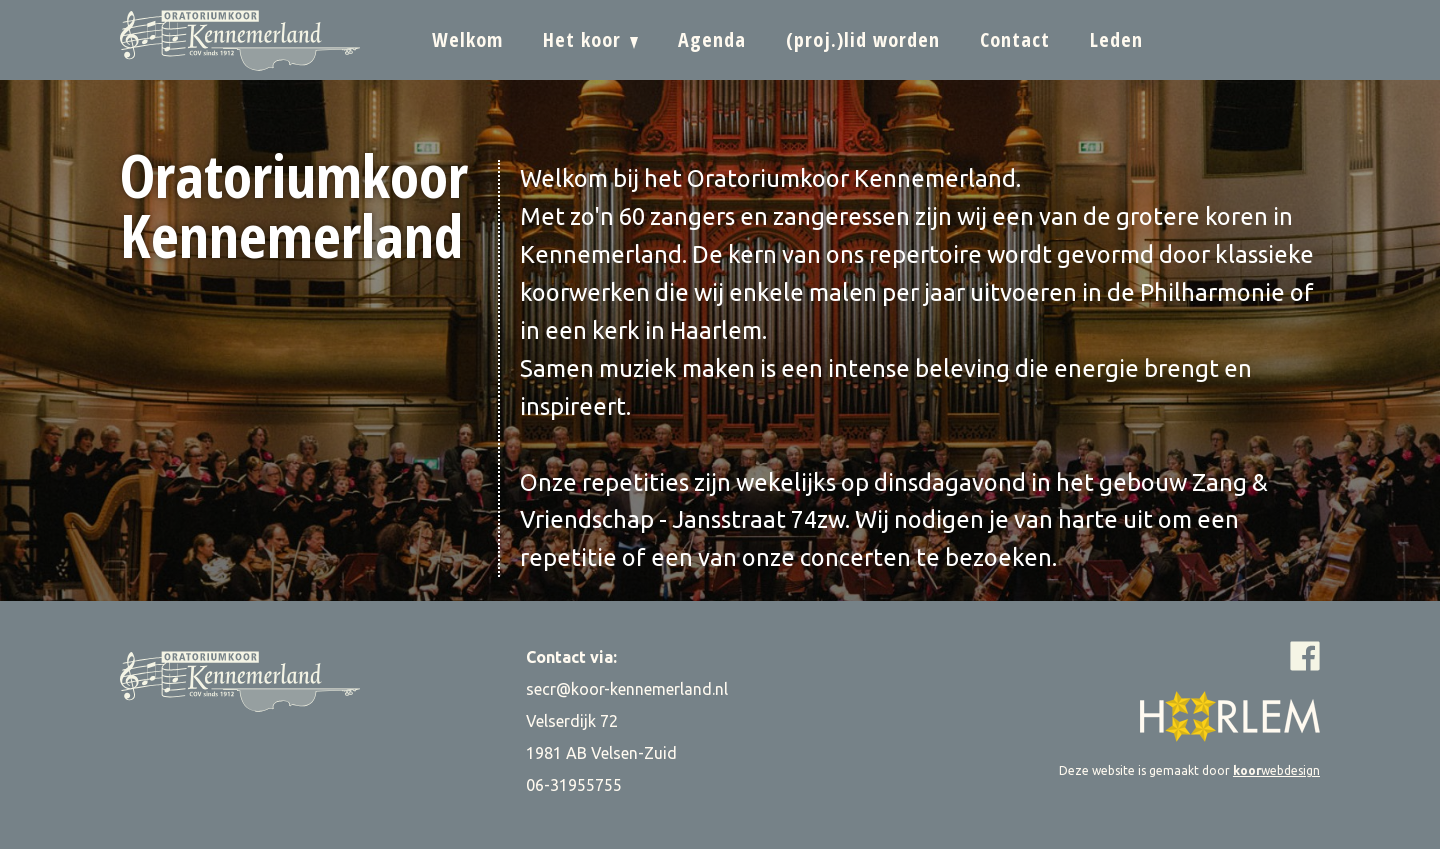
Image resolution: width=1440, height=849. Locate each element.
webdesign (1276, 770)
